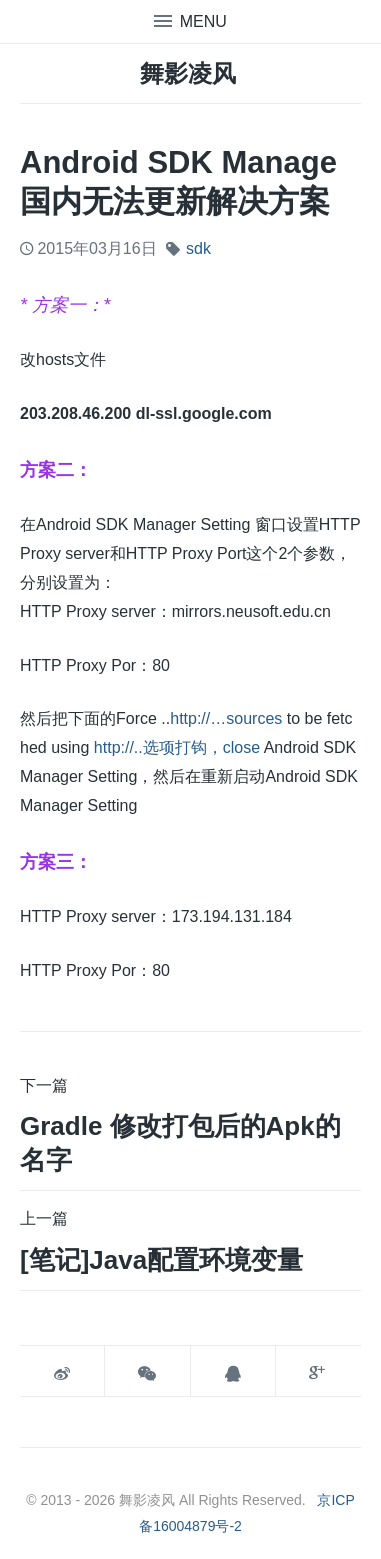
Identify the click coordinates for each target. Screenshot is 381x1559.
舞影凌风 (188, 73)
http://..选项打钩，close (177, 747)
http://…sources (226, 718)
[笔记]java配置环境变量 (161, 1260)
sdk (198, 248)
